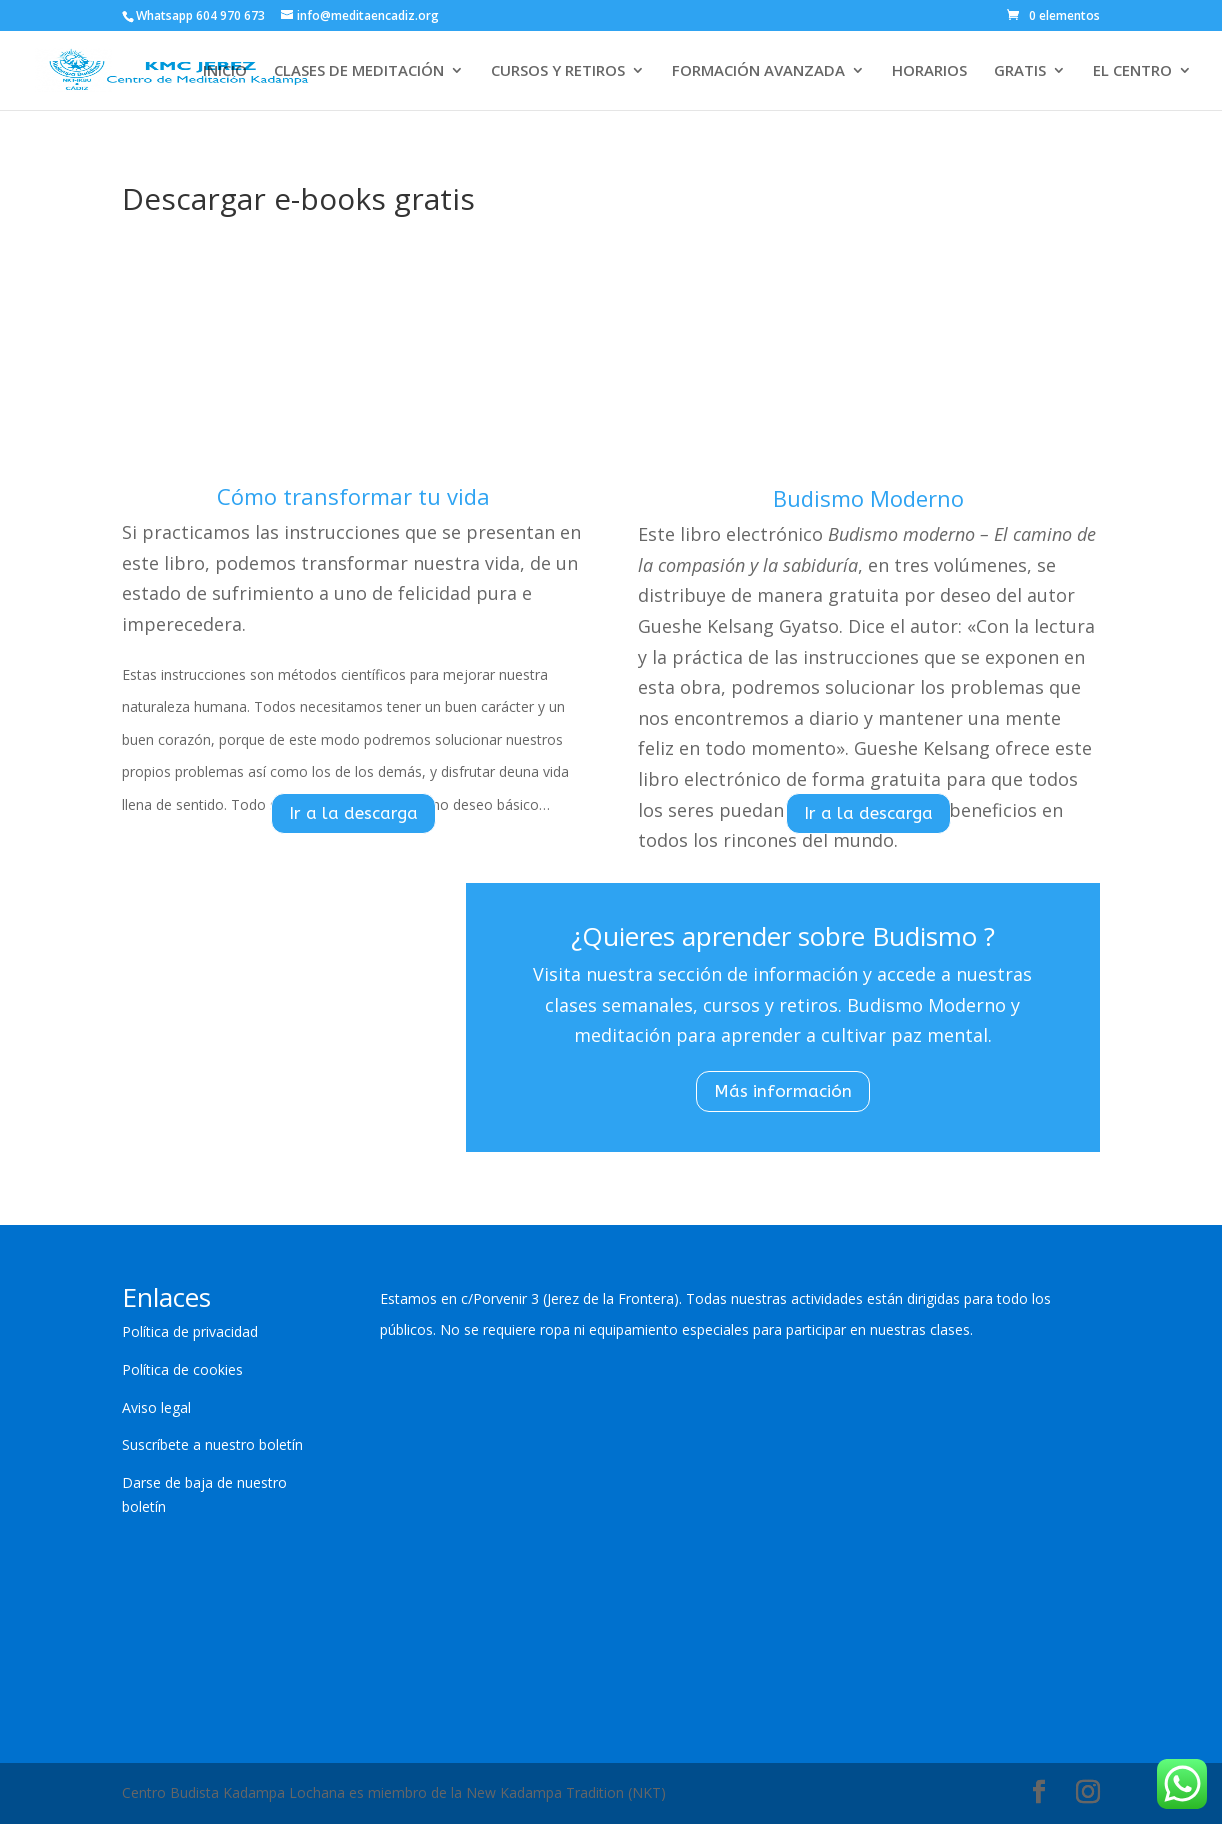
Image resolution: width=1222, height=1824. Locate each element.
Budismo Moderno (868, 498)
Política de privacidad (190, 1331)
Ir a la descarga (353, 813)
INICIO (225, 71)
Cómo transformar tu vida (353, 496)
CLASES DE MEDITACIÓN (359, 71)
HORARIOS (929, 71)
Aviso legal (156, 1407)
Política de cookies (182, 1369)
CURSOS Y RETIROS (558, 71)
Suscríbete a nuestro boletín (212, 1444)
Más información (783, 1091)
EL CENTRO (1132, 71)
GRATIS (1020, 71)
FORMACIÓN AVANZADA (758, 71)
